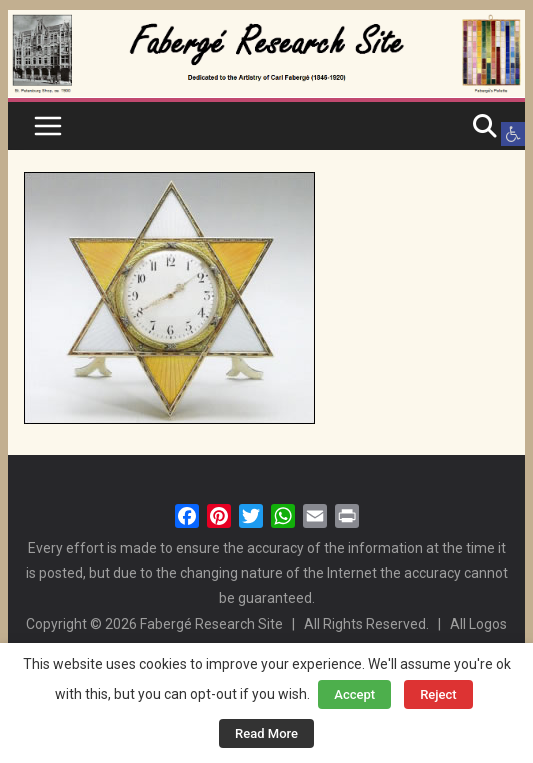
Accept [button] (354, 694)
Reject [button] (438, 694)
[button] (513, 134)
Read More (266, 733)
